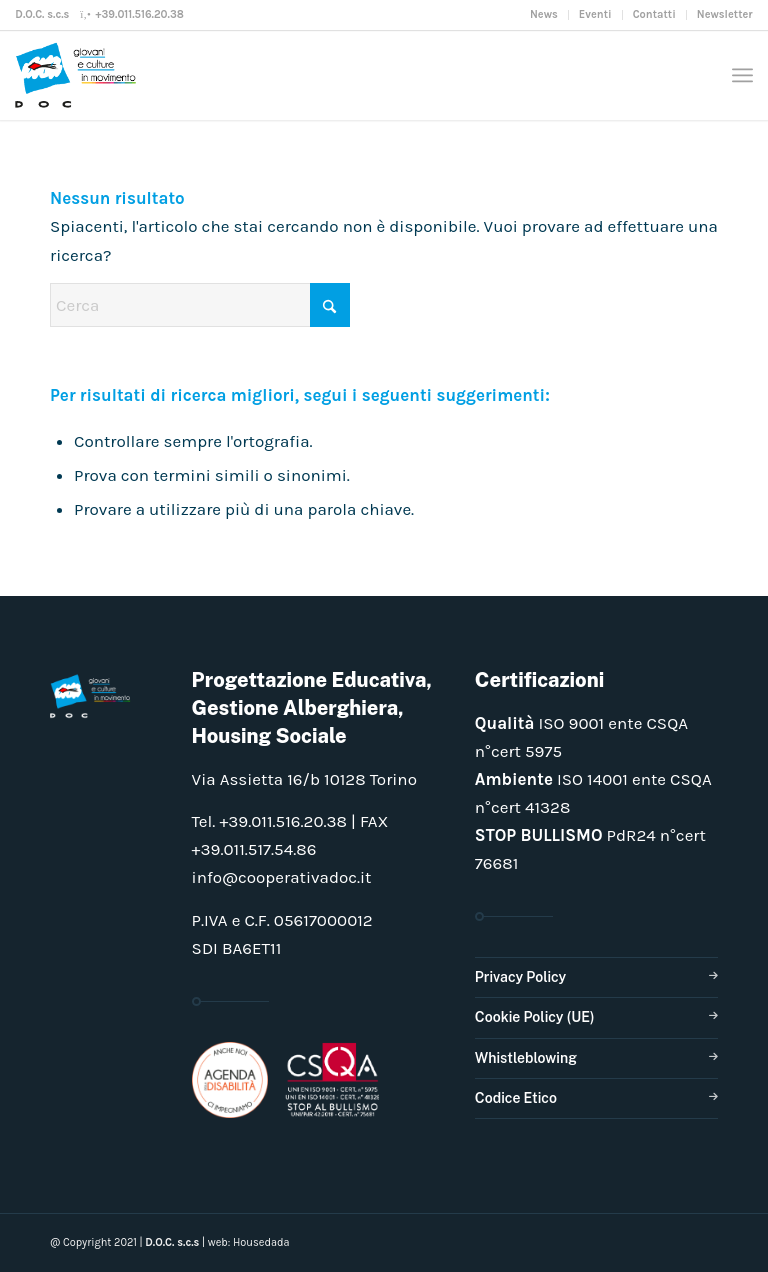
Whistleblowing (526, 1058)
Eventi (595, 14)
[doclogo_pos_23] (80, 75)
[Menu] (742, 75)
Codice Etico (516, 1098)
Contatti (654, 14)
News (544, 14)
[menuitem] (544, 15)
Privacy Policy (520, 977)
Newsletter (725, 14)
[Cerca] (200, 305)
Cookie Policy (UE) (535, 1017)
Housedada (261, 1242)
